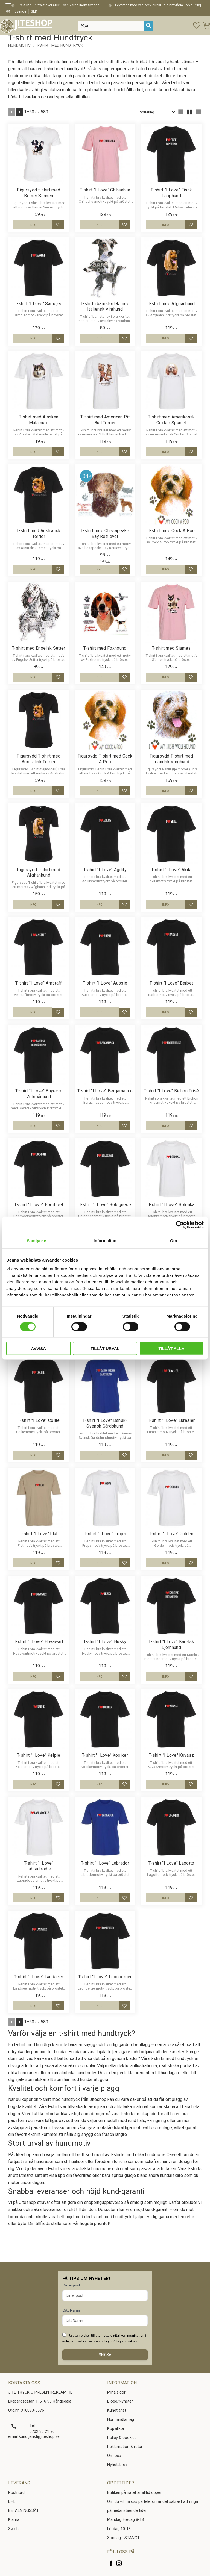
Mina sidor (116, 2392)
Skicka (105, 2355)
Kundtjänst (116, 2410)
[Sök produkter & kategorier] (111, 25)
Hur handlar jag (120, 2419)
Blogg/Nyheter (120, 2401)
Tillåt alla (172, 1348)
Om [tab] (173, 1240)
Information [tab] (105, 1240)
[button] (10, 6)
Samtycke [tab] (36, 1240)
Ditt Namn (71, 2310)
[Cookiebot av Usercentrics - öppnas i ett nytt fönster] (180, 1225)
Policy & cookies (121, 2437)
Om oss (114, 2455)
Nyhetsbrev (117, 2464)
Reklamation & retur (124, 2446)
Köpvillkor (115, 2428)
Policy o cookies (124, 2341)
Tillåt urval (105, 1348)
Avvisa (38, 1348)
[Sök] (148, 25)
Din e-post (71, 2285)
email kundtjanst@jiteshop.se (34, 2436)
